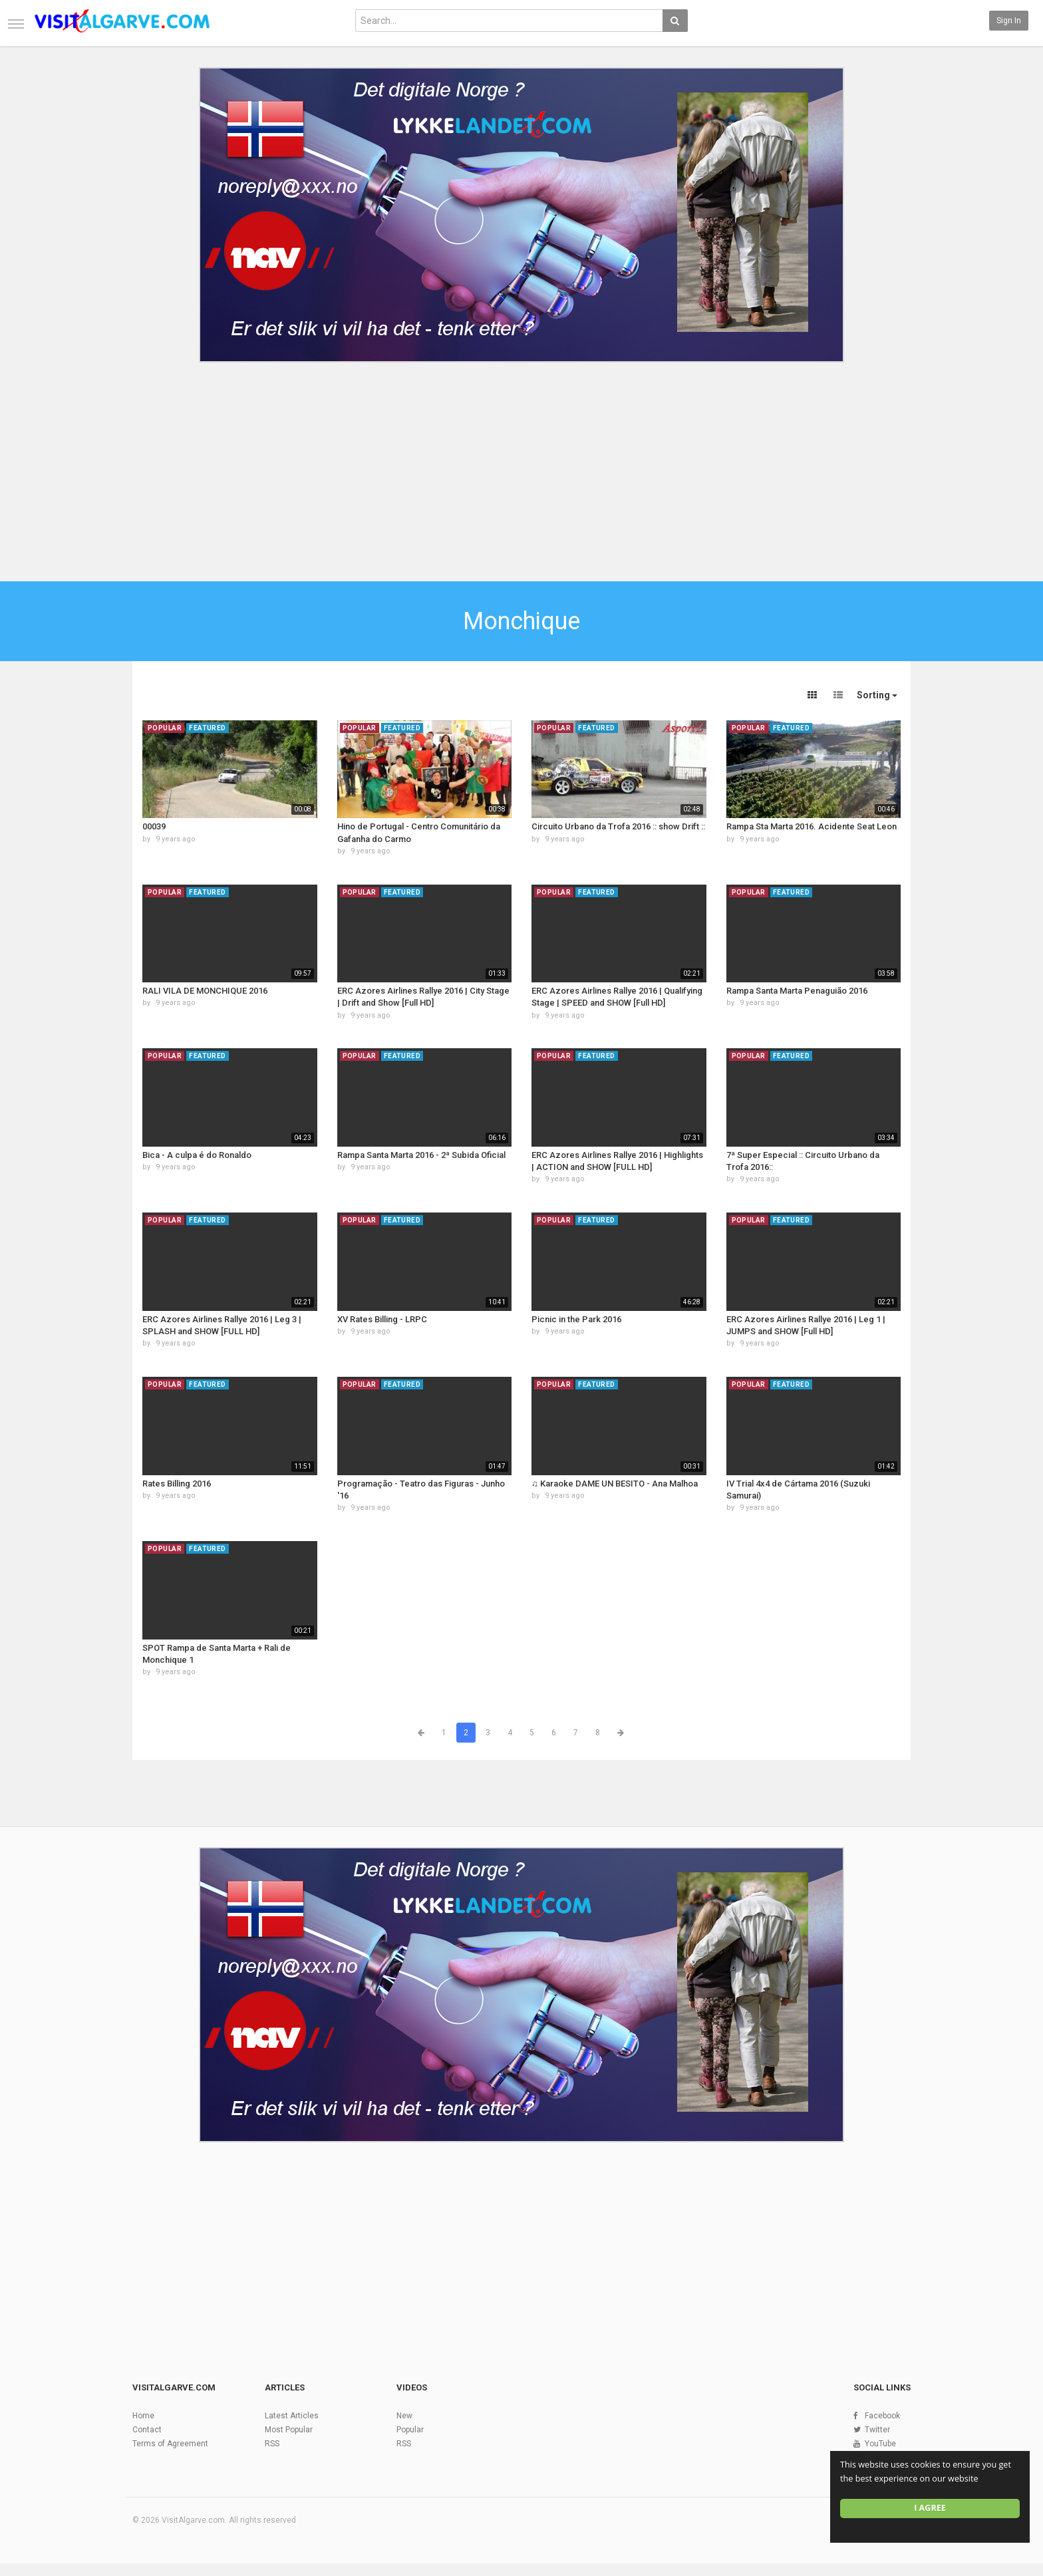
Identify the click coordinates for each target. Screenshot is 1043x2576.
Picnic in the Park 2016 (576, 1319)
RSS (272, 2443)
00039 (154, 826)
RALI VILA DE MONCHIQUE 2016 (204, 991)
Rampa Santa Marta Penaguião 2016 (796, 991)
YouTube (880, 2443)
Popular (410, 2429)
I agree (930, 2507)
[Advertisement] (521, 467)
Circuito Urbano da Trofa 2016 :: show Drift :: (618, 826)
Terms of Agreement (170, 2443)
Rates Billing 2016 (176, 1484)
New (404, 2415)
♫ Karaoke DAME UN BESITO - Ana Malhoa (614, 1484)
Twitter (877, 2429)
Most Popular (289, 2429)
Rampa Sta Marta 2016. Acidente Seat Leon (811, 826)
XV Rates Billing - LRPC (382, 1319)
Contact (147, 2429)
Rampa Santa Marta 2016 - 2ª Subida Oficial (421, 1155)
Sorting (877, 695)
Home (143, 2415)
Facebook (882, 2415)
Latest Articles (292, 2415)
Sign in (1008, 20)
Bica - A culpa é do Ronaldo (196, 1155)
